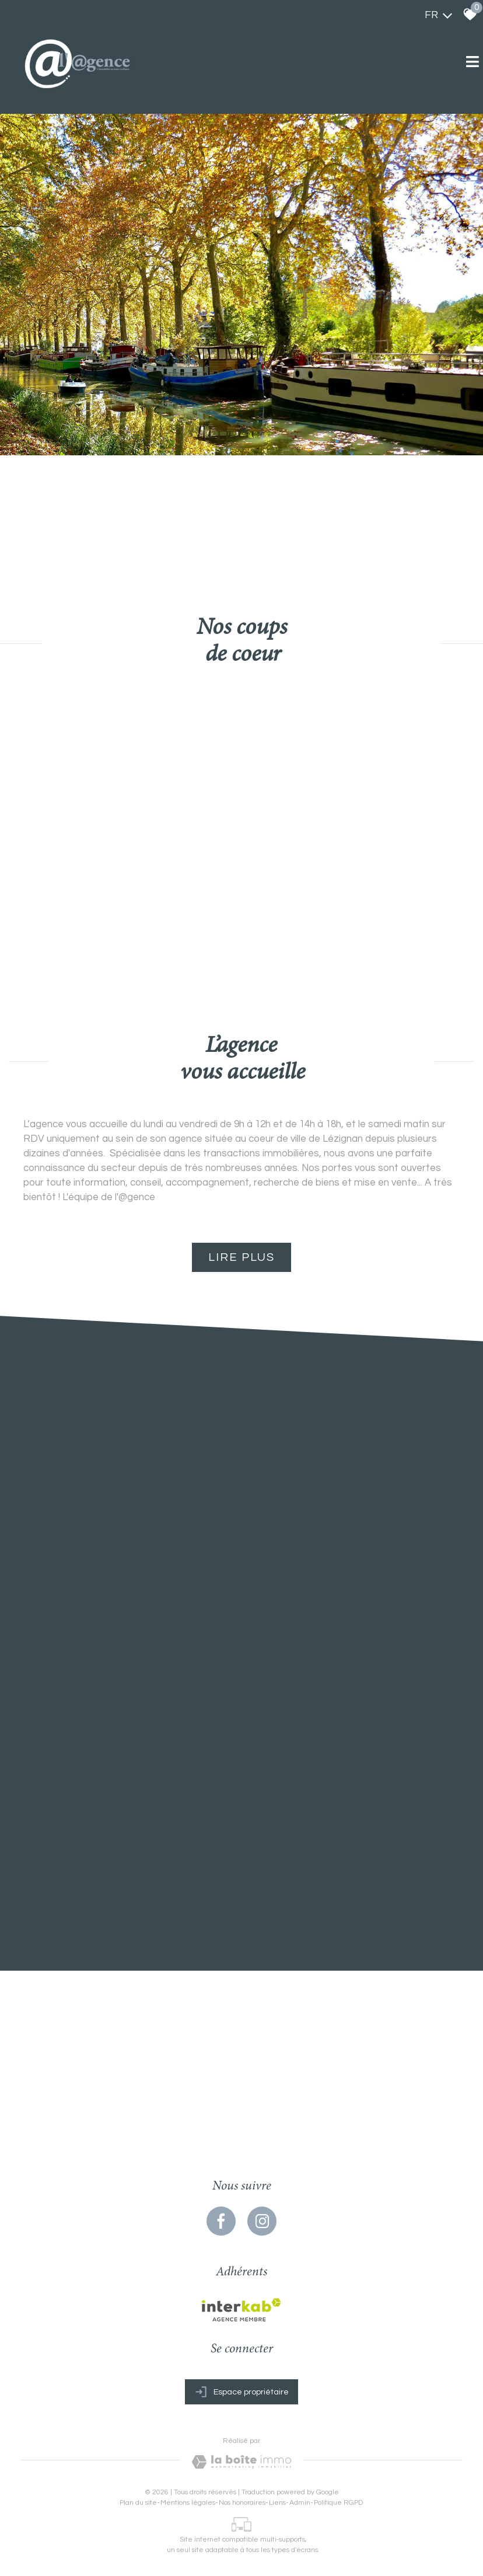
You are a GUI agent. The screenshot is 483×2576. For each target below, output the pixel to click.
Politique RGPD (338, 2503)
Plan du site (138, 2503)
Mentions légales (187, 2503)
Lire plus (241, 1257)
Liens (277, 2503)
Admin (299, 2503)
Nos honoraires (242, 2503)
